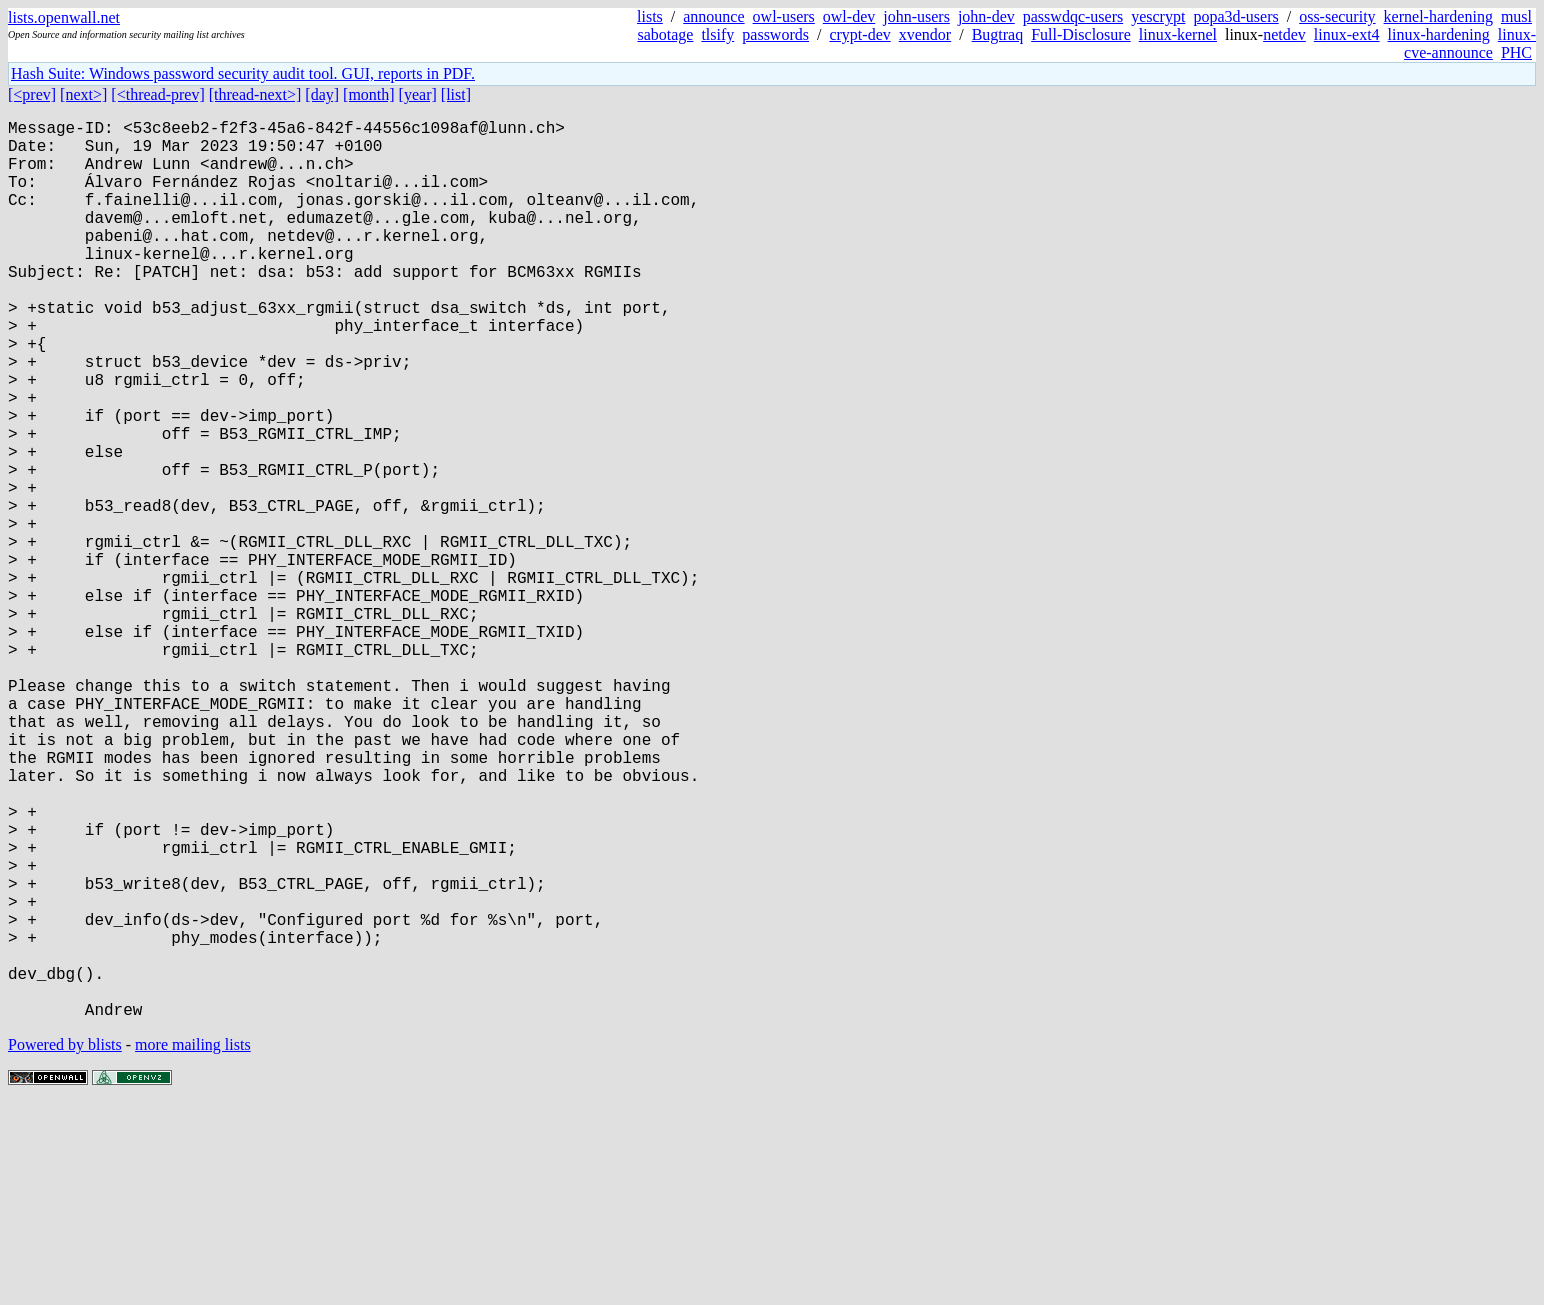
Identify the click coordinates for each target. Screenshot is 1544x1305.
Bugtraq (998, 34)
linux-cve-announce (1470, 43)
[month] (369, 94)
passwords (775, 34)
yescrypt (1158, 16)
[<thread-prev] (157, 94)
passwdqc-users (1073, 16)
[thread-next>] (255, 94)
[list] (456, 94)
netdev (1284, 34)
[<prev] (32, 94)
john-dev (986, 16)
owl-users (784, 16)
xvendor (925, 34)
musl (1516, 16)
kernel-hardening (1438, 16)
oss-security (1337, 16)
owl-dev (849, 16)
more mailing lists (193, 1244)
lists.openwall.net (64, 17)
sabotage (665, 34)
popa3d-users (1235, 16)
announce (713, 16)
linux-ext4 (1347, 34)
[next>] (83, 94)
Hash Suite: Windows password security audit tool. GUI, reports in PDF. (243, 73)
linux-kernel (1178, 34)
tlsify (717, 34)
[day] (322, 94)
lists (650, 16)
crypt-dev (859, 34)
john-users (916, 16)
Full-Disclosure (1081, 34)
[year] (418, 94)
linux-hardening (1439, 34)
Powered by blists (65, 1244)
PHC (1516, 52)
